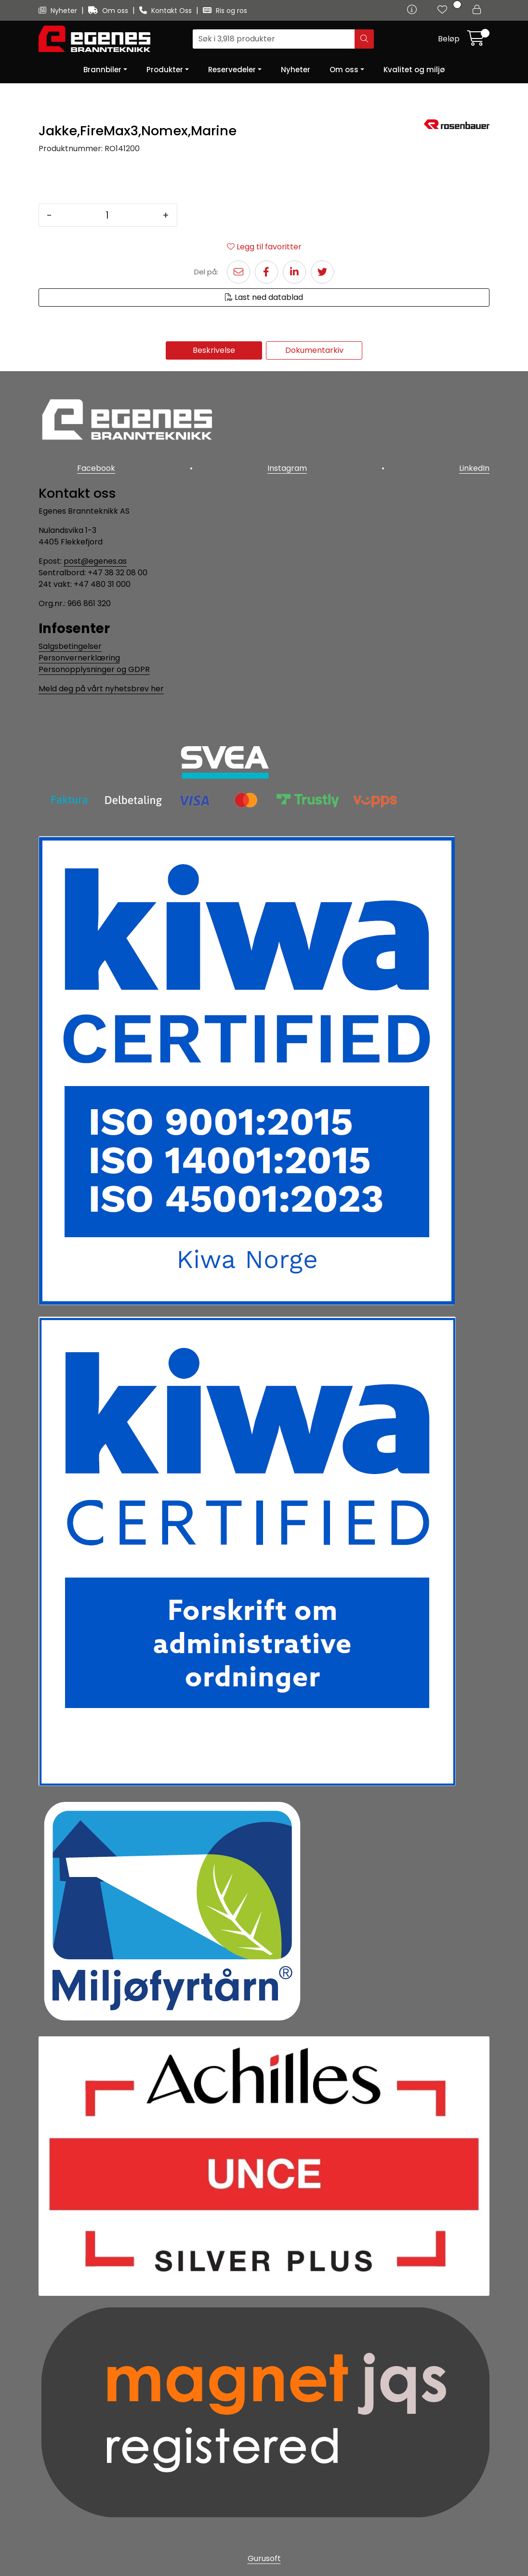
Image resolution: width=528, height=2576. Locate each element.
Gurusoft (264, 2557)
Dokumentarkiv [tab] (314, 350)
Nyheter (59, 10)
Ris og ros (225, 10)
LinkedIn (474, 468)
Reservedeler (232, 70)
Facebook (96, 468)
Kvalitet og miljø (414, 70)
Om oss (109, 10)
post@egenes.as (95, 561)
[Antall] (107, 215)
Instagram (287, 468)
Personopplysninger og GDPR (94, 669)
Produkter (164, 70)
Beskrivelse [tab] (214, 350)
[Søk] (274, 39)
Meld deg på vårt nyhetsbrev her (101, 688)
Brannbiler (102, 70)
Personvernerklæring (79, 657)
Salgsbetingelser (70, 646)
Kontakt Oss (166, 10)
